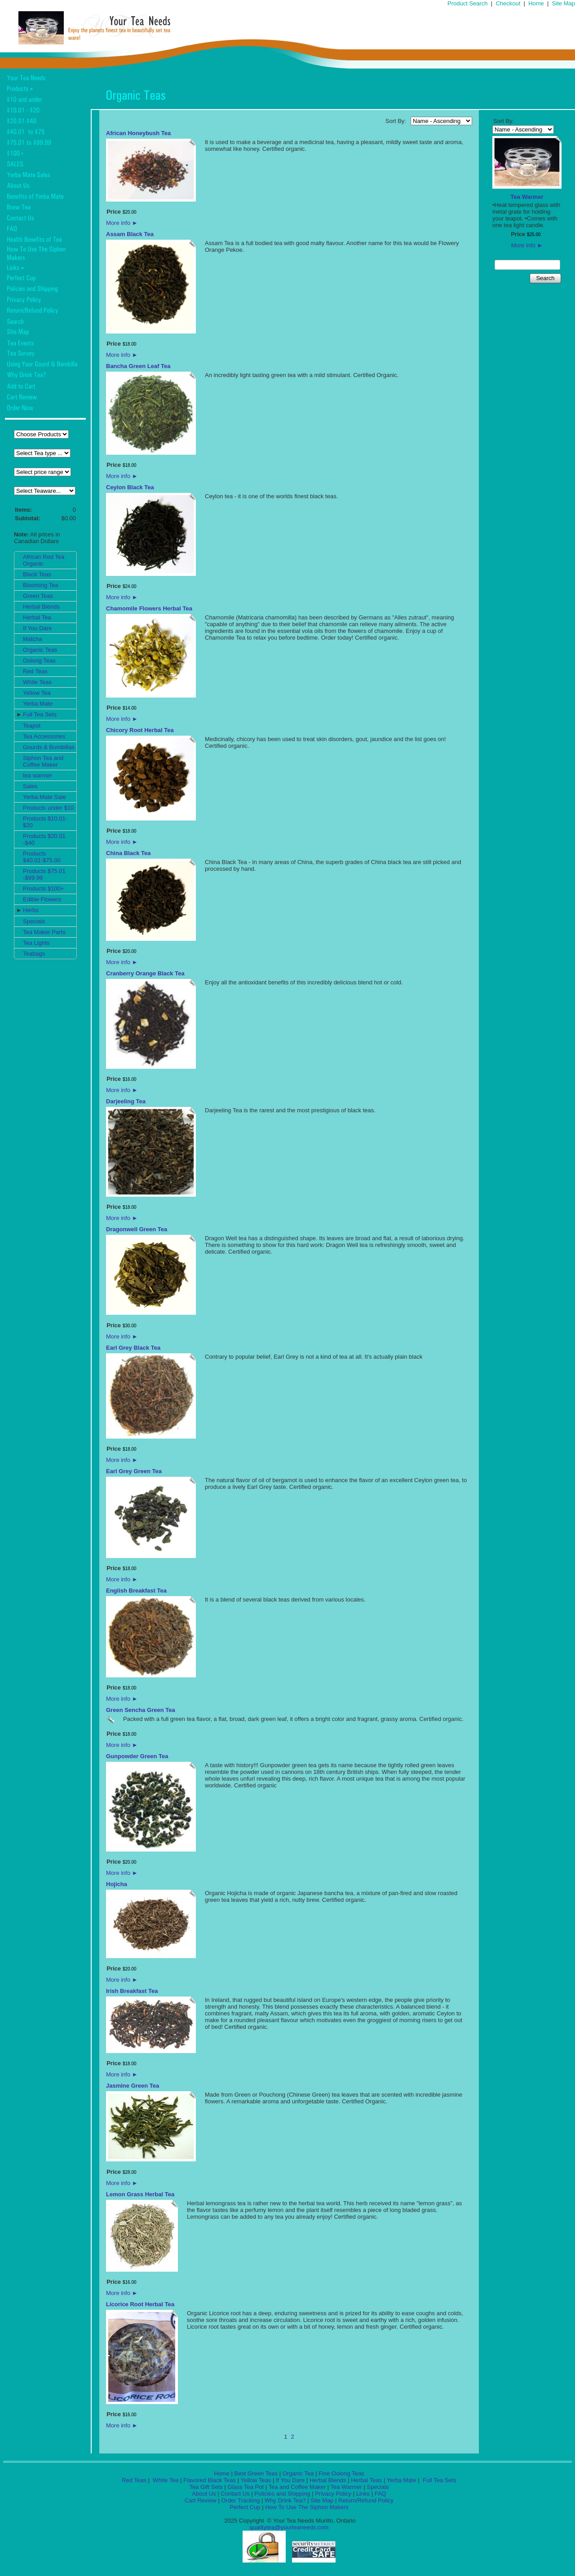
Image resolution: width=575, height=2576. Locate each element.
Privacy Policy (333, 2493)
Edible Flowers (42, 899)
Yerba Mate (38, 703)
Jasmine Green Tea (132, 2085)
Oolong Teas (39, 660)
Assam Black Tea (130, 234)
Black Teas (37, 574)
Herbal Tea (37, 617)
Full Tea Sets (40, 714)
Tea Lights (36, 942)
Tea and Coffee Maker (297, 2487)
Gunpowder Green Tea (137, 1756)
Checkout (507, 3)
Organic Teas (40, 649)
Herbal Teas (366, 2480)
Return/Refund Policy (366, 2500)
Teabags (34, 953)
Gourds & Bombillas (49, 747)
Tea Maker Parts (44, 932)
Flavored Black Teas (209, 2480)
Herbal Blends (41, 606)
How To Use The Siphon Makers (307, 2507)
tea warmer (37, 775)
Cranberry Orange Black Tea (145, 973)
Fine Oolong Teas (341, 2473)
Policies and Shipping (282, 2493)
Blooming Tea (40, 585)
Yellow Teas (255, 2480)
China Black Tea (128, 853)
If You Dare (37, 628)
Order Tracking (240, 2500)
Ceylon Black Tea (130, 487)
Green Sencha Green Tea (140, 1710)
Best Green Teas (256, 2473)
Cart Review (201, 2500)
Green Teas (38, 595)
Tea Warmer (527, 196)
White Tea (164, 2480)
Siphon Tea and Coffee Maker (43, 761)
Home (536, 3)
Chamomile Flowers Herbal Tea (149, 608)
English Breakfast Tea (136, 1590)
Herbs (31, 910)
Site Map (563, 3)
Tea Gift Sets (205, 2487)
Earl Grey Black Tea (133, 1347)
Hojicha (116, 1884)
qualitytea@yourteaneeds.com (289, 2527)
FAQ (380, 2493)
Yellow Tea (36, 692)
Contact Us (235, 2493)
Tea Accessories (44, 736)
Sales (30, 786)
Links (363, 2493)
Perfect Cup (245, 2507)
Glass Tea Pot (245, 2487)
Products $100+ (43, 888)
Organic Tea (298, 2473)
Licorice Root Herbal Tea (140, 2304)
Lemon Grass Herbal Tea (140, 2194)
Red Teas (35, 671)
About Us (204, 2493)
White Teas (37, 682)
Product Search (467, 3)
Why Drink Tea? (285, 2500)
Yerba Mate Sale (44, 797)
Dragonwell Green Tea (136, 1229)
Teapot (31, 725)
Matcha (32, 639)
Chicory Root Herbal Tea (140, 730)
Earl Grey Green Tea (134, 1471)
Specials (34, 921)
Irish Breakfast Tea (132, 1991)
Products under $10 (48, 807)
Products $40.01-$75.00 (42, 857)
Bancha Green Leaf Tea (138, 366)
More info (122, 222)
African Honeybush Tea (138, 133)
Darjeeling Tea (126, 1101)
